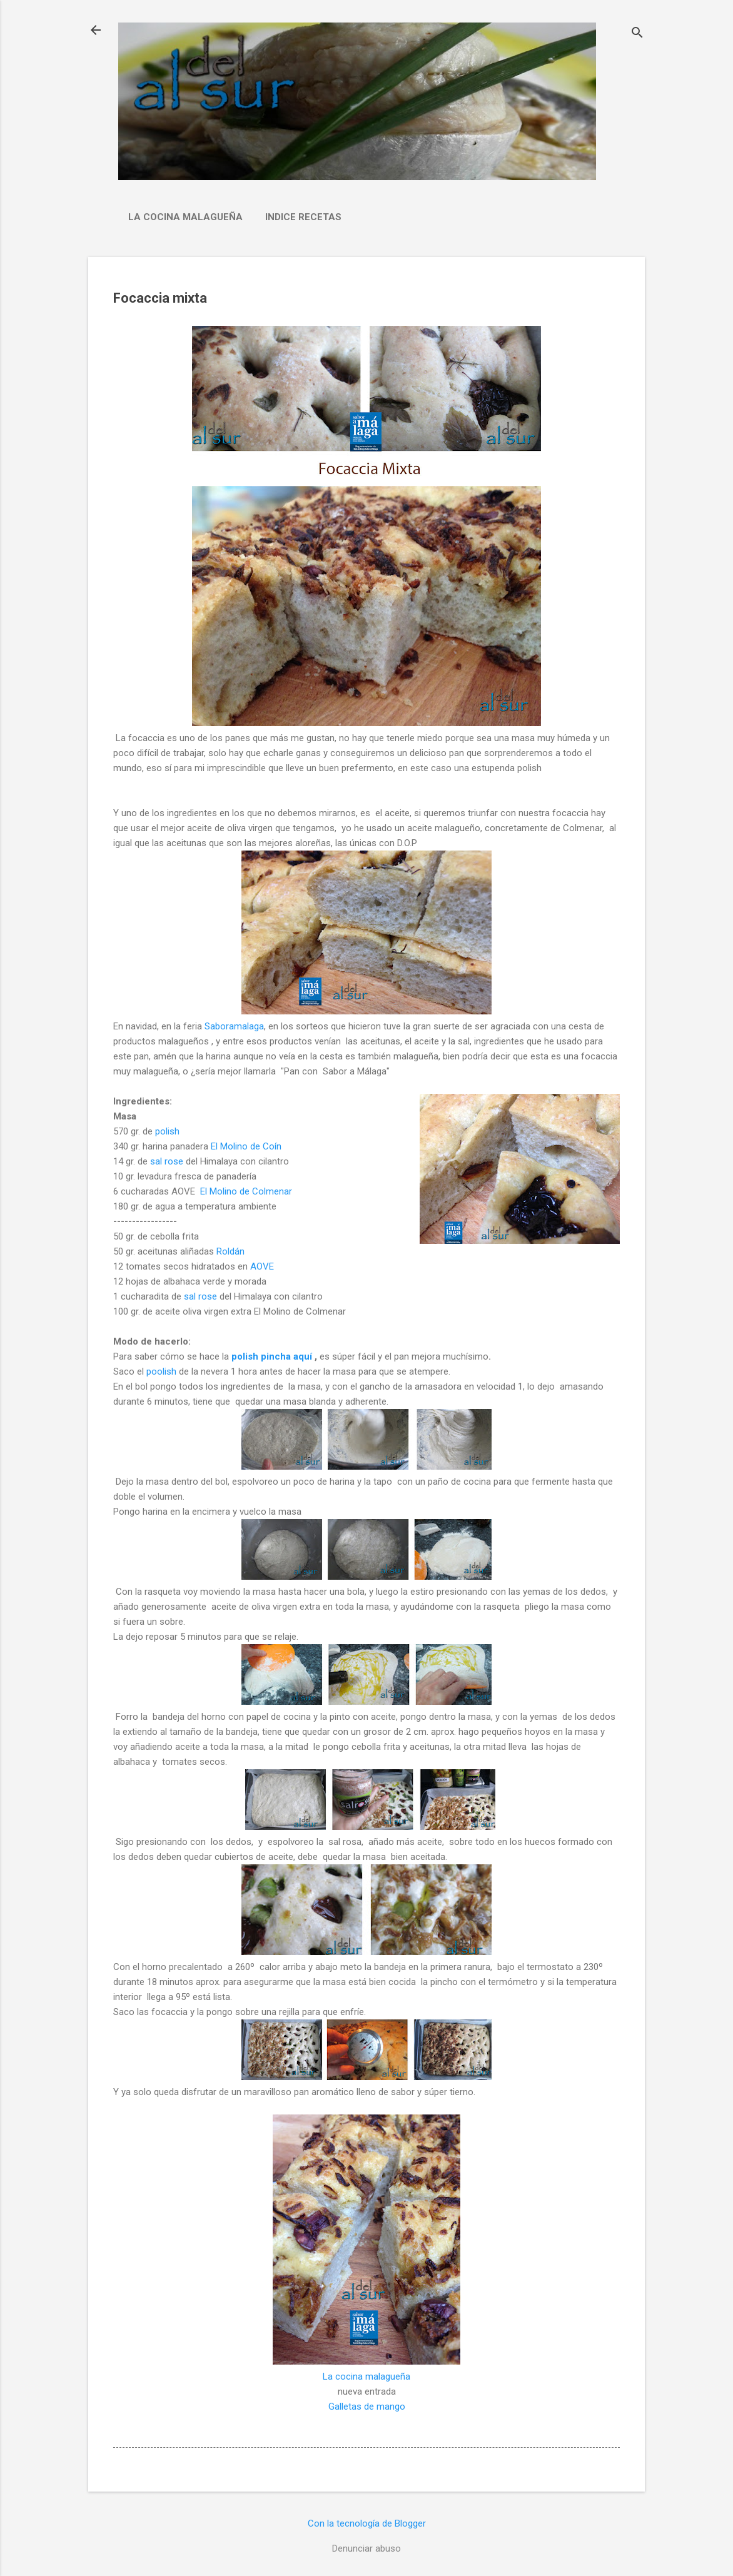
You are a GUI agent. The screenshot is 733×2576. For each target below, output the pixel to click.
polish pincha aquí (271, 1356)
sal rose (168, 1161)
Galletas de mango (366, 2406)
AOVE (262, 1266)
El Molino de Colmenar (246, 1191)
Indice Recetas (303, 217)
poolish (161, 1371)
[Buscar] (637, 34)
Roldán (229, 1251)
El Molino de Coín (246, 1146)
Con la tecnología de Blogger (367, 2523)
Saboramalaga (233, 1026)
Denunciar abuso (366, 2548)
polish (166, 1131)
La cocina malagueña (185, 217)
